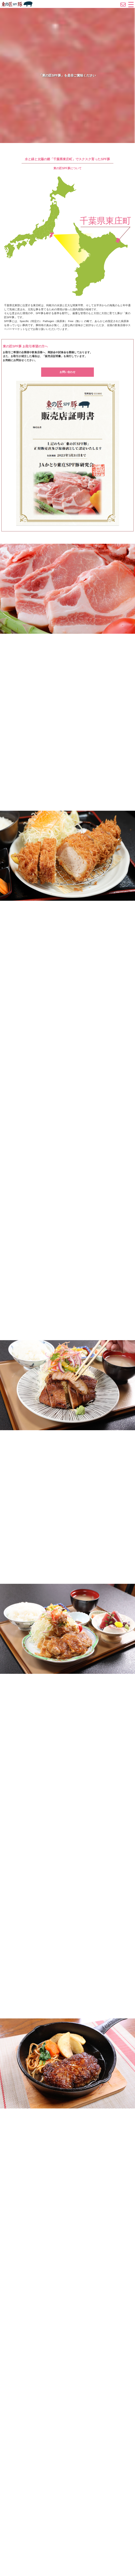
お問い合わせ (67, 371)
